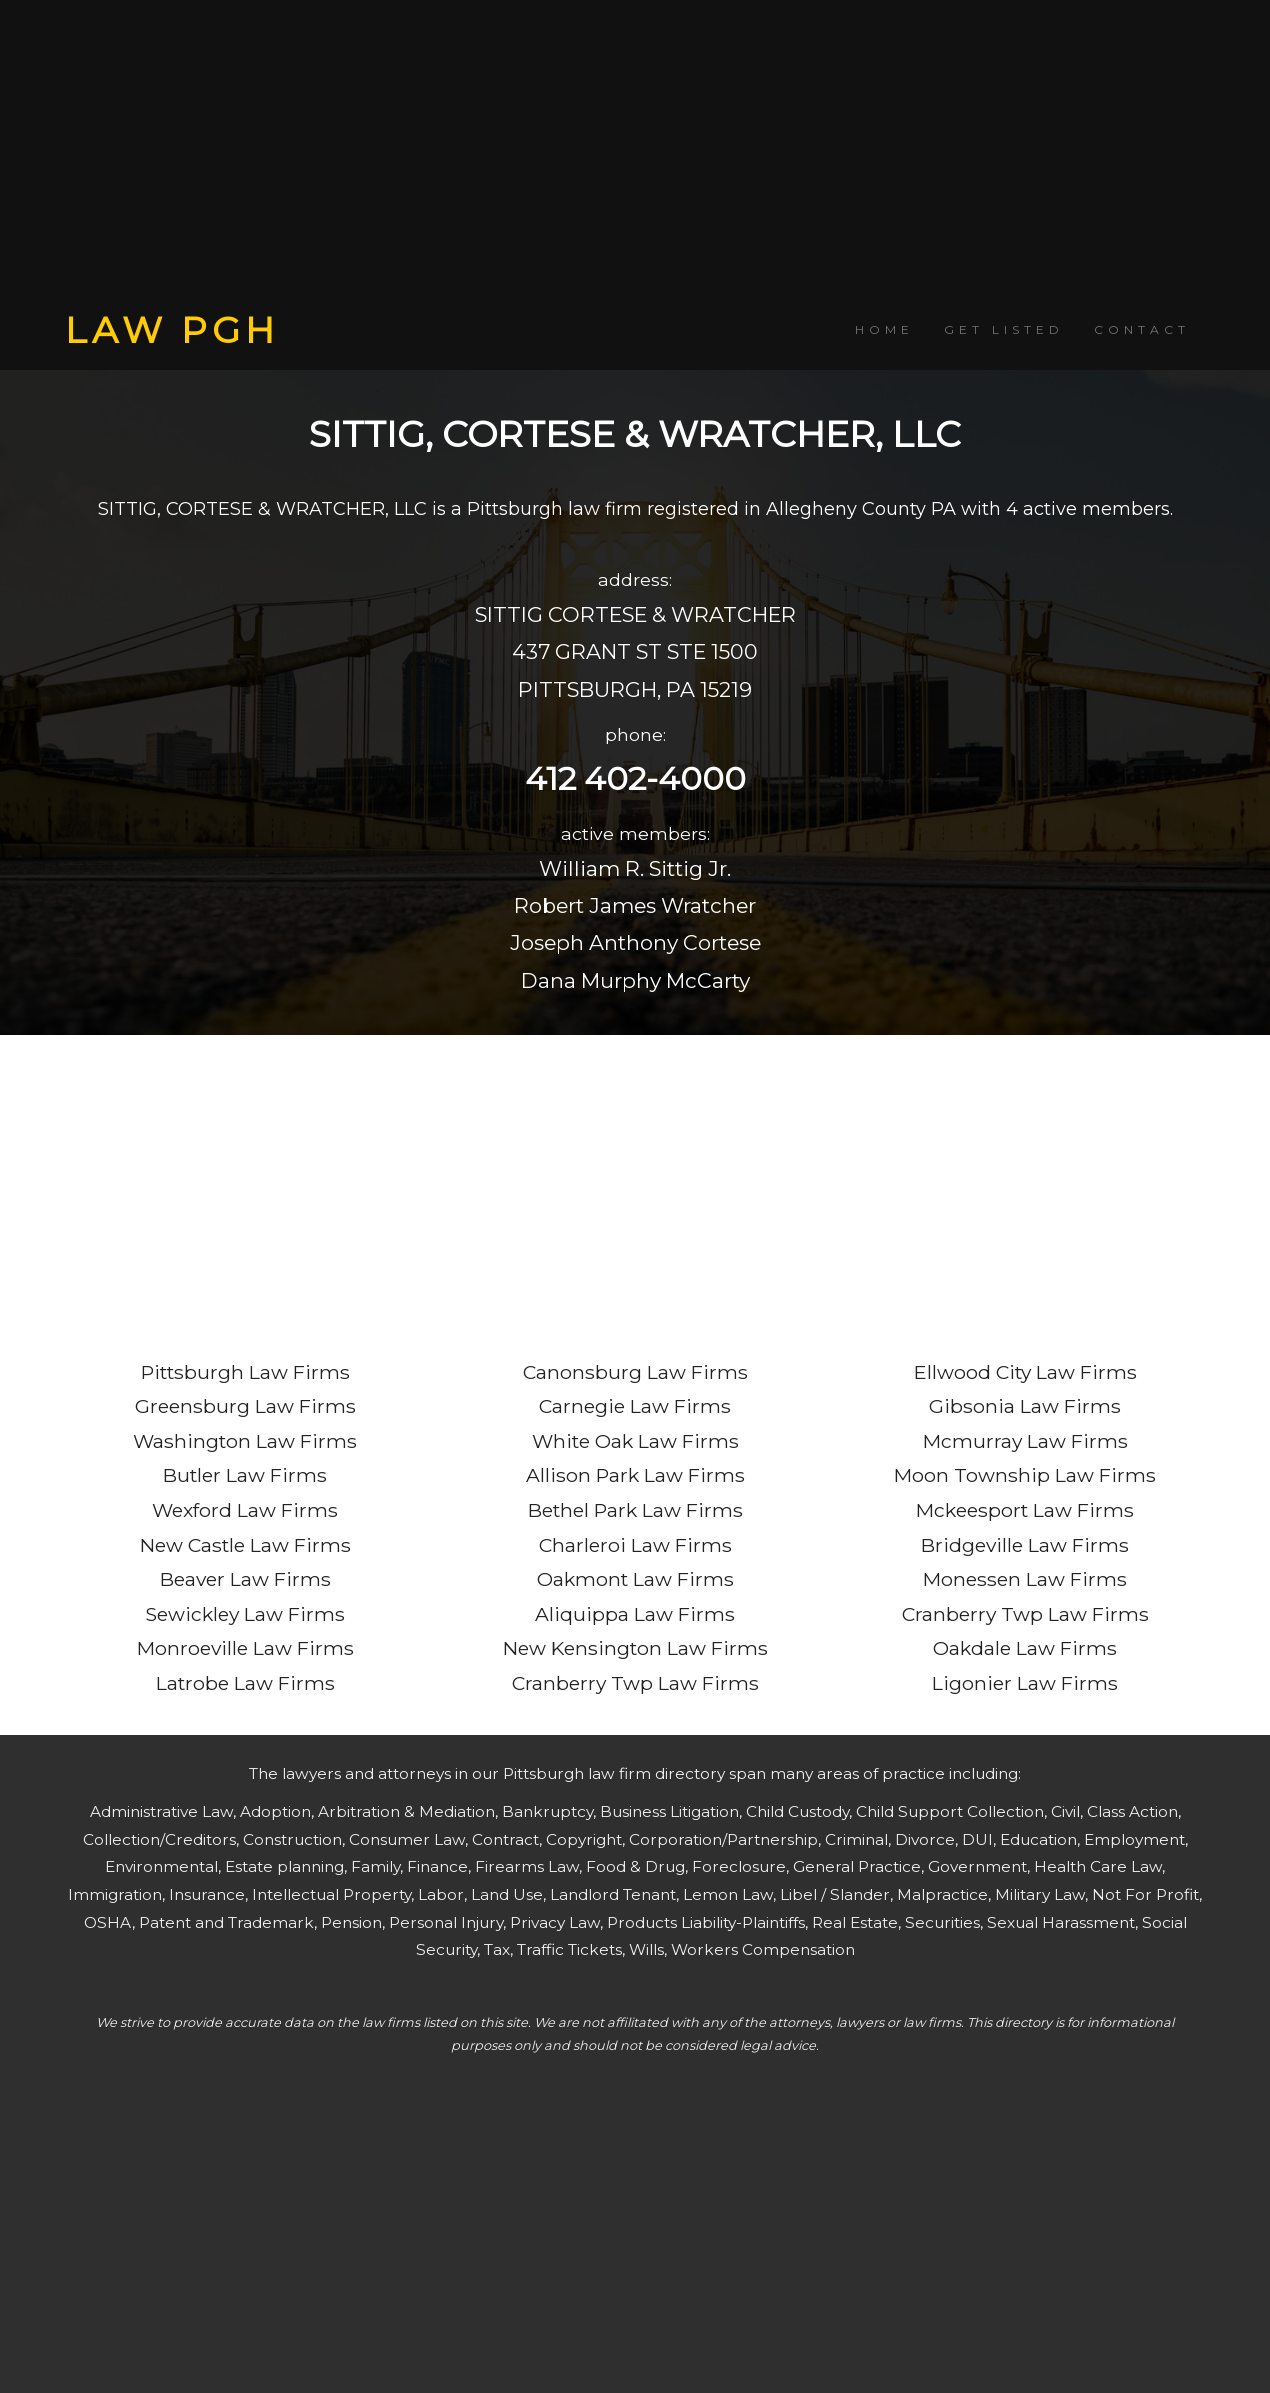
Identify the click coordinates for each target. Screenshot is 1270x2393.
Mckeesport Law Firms (1025, 1510)
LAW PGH (172, 330)
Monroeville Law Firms (245, 1648)
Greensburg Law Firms (245, 1406)
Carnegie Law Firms (635, 1406)
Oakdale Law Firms (1025, 1648)
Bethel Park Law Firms (635, 1510)
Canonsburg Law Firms (635, 1372)
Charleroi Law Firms (635, 1545)
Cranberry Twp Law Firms (635, 1683)
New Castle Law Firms (245, 1545)
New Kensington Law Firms (635, 1648)
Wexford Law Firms (245, 1510)
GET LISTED (1004, 329)
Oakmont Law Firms (635, 1579)
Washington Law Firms (245, 1441)
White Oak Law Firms (635, 1441)
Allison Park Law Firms (635, 1475)
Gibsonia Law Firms (1025, 1406)
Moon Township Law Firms (1025, 1475)
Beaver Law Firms (245, 1579)
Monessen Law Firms (1025, 1579)
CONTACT (1142, 329)
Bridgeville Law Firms (1025, 1545)
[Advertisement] (635, 155)
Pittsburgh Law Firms (245, 1372)
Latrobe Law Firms (245, 1683)
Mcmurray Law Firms (1025, 1441)
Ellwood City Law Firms (1025, 1372)
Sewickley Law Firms (245, 1614)
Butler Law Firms (245, 1475)
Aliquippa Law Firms (635, 1614)
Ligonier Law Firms (1025, 1683)
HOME (884, 329)
